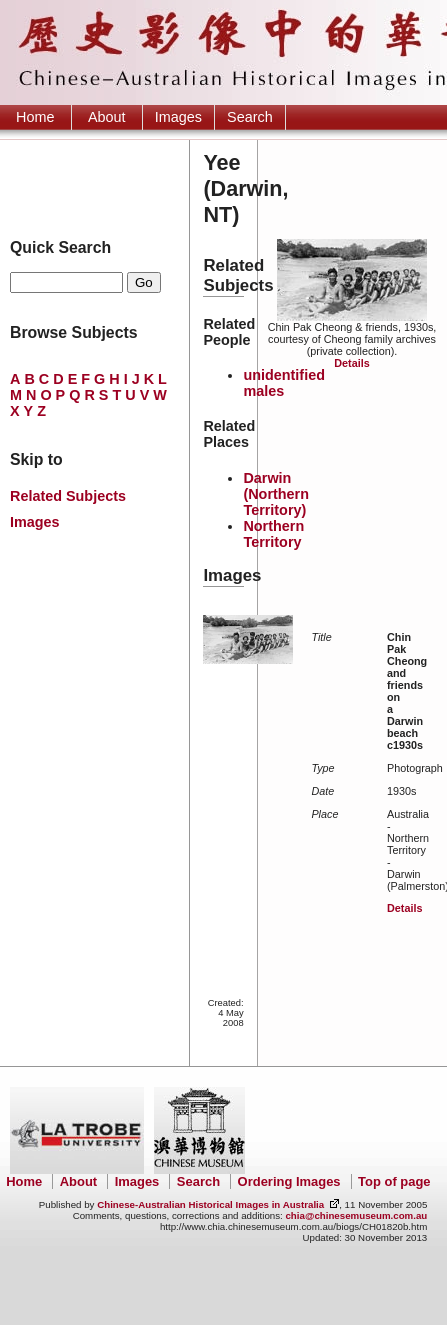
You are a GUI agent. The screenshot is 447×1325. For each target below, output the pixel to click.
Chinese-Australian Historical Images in (210, 1204)
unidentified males (284, 383)
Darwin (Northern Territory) (276, 494)
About (107, 117)
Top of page (394, 1181)
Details (351, 363)
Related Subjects (68, 496)
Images (178, 117)
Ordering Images (289, 1181)
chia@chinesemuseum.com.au (356, 1215)
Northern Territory (273, 534)
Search (250, 117)
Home (35, 117)
